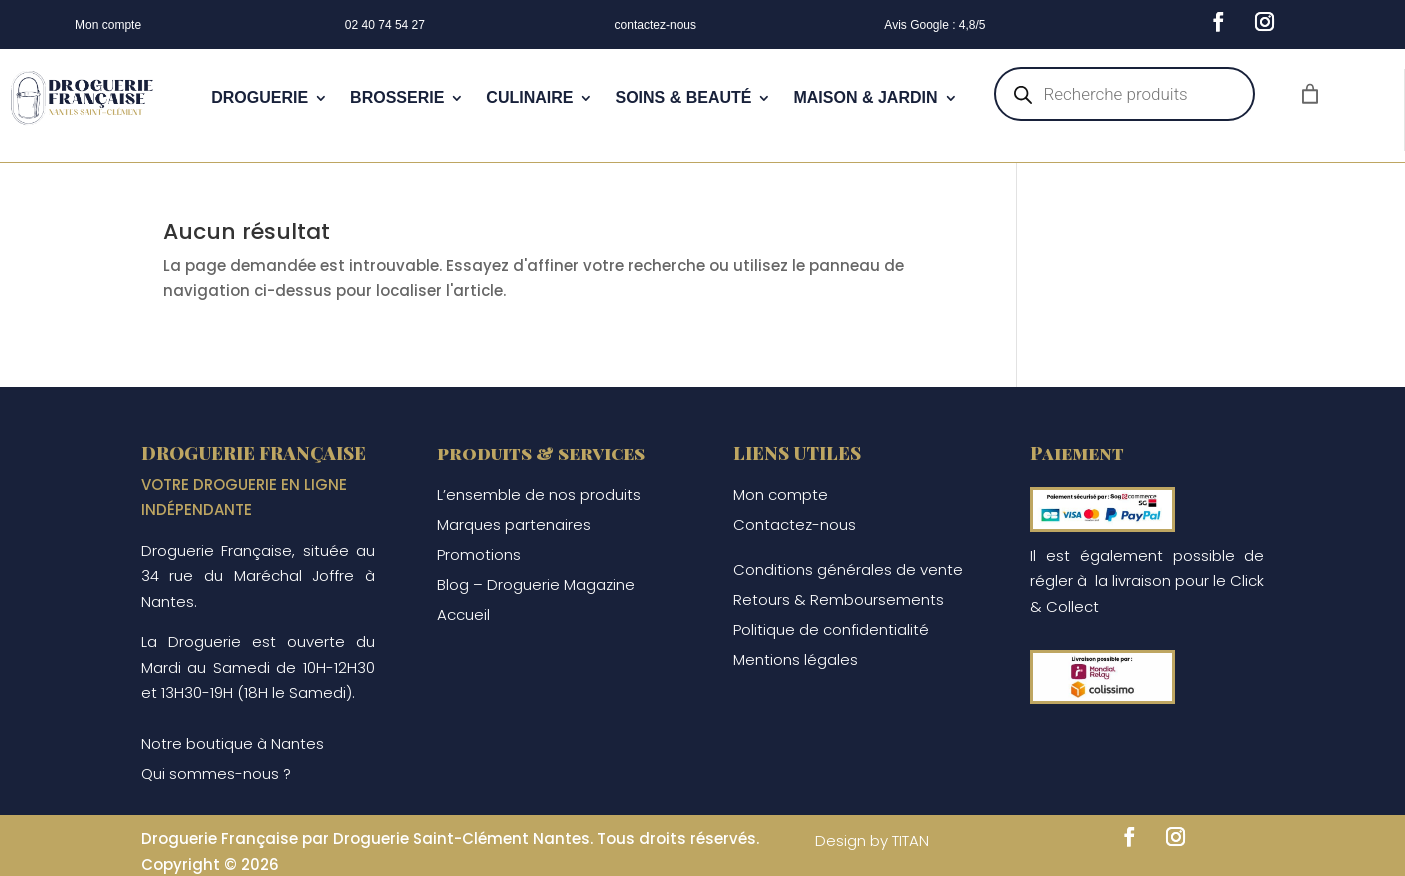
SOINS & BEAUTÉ (683, 97)
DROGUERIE (259, 97)
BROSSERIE (397, 97)
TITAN (910, 840)
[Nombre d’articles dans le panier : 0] (1310, 94)
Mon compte (108, 25)
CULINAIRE (529, 97)
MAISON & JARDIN (865, 97)
